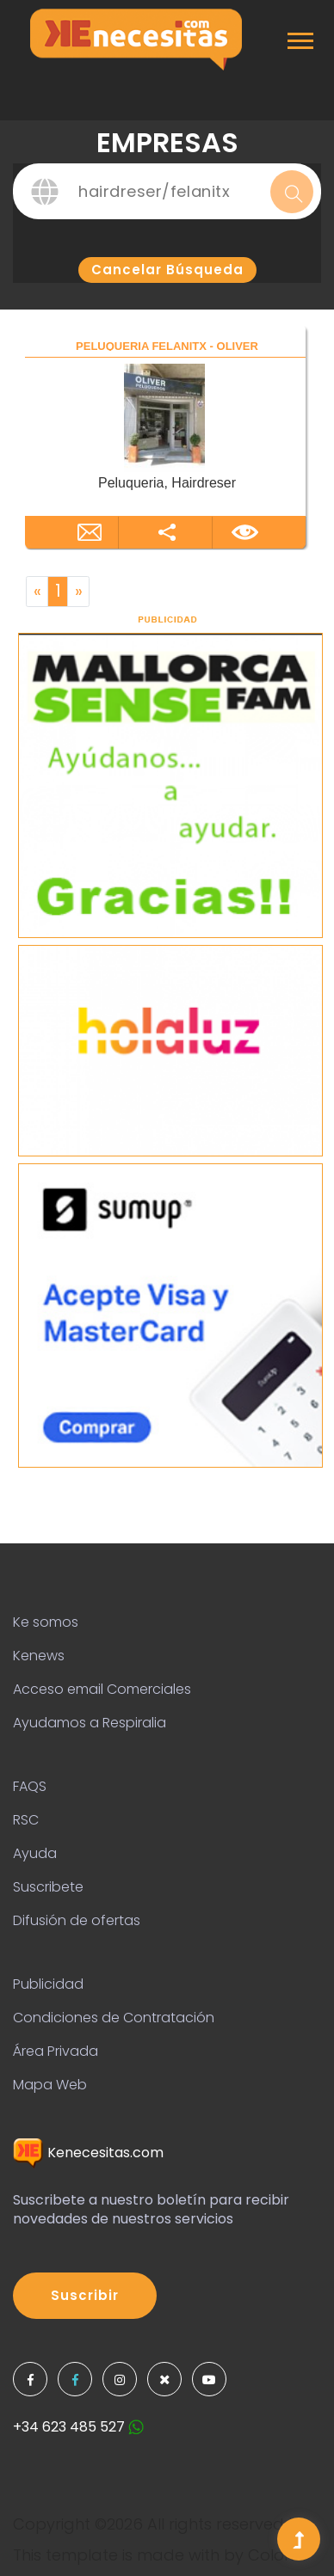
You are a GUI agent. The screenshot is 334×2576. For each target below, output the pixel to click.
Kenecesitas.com (88, 2152)
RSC (26, 1820)
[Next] (78, 591)
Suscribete (48, 1887)
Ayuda (35, 1853)
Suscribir (85, 2295)
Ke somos (45, 1622)
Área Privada (55, 2051)
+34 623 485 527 (78, 2427)
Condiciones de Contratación (113, 2017)
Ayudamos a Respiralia (89, 1723)
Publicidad (48, 1984)
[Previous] (37, 591)
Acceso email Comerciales (102, 1689)
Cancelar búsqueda (167, 270)
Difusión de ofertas (76, 1920)
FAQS (29, 1786)
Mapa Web (50, 2085)
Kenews (39, 1655)
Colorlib (277, 2555)
